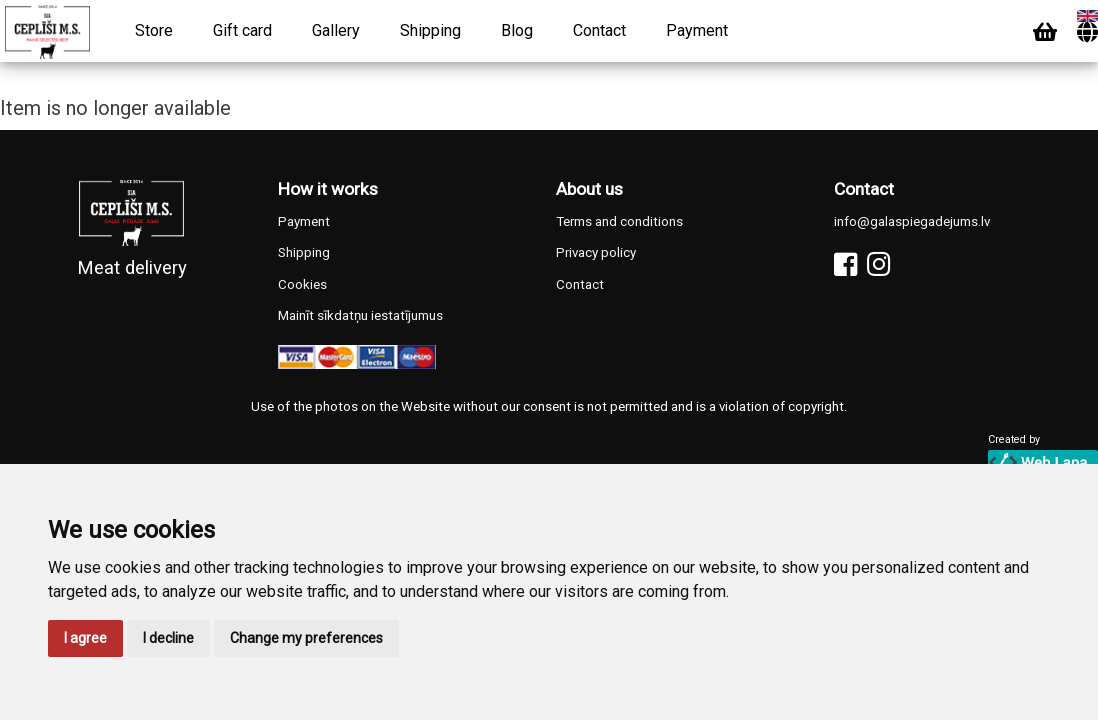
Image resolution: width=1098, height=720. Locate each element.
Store (154, 30)
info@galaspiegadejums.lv (912, 221)
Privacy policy (596, 252)
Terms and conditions (619, 221)
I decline (168, 638)
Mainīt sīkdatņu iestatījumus (360, 315)
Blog (517, 30)
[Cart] (1045, 32)
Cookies (302, 284)
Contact (599, 30)
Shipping (430, 30)
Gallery (336, 30)
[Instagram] (878, 264)
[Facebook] (845, 264)
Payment (697, 30)
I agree (85, 638)
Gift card (242, 30)
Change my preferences (306, 638)
